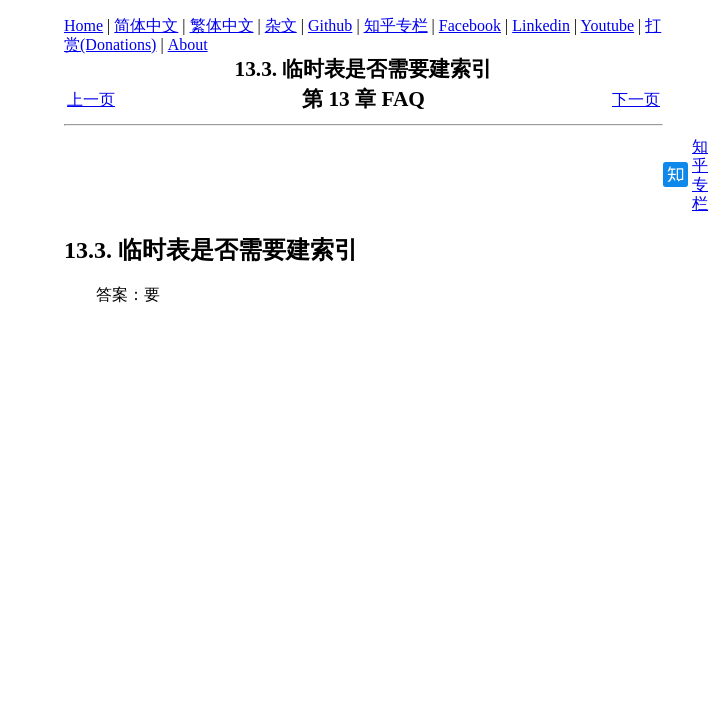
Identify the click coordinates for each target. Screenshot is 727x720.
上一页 (91, 99)
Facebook (470, 25)
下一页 (636, 99)
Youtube (608, 25)
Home (83, 25)
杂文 (281, 25)
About (188, 44)
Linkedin (541, 25)
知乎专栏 (396, 25)
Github (330, 25)
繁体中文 (222, 25)
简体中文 (146, 25)
